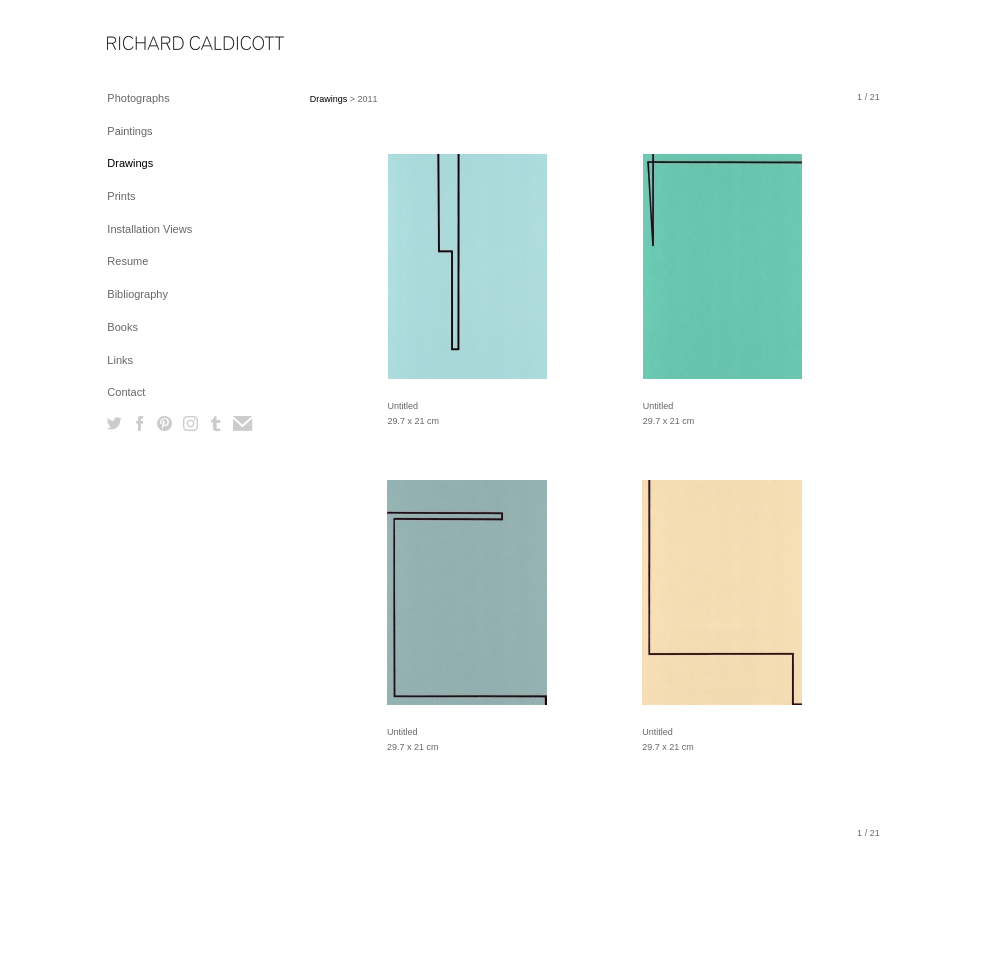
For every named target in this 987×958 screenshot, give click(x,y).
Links (120, 360)
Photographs (138, 98)
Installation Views (149, 229)
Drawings (130, 163)
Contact (126, 392)
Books (122, 327)
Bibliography (137, 294)
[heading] (157, 44)
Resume (127, 261)
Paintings (129, 131)
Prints (121, 196)
